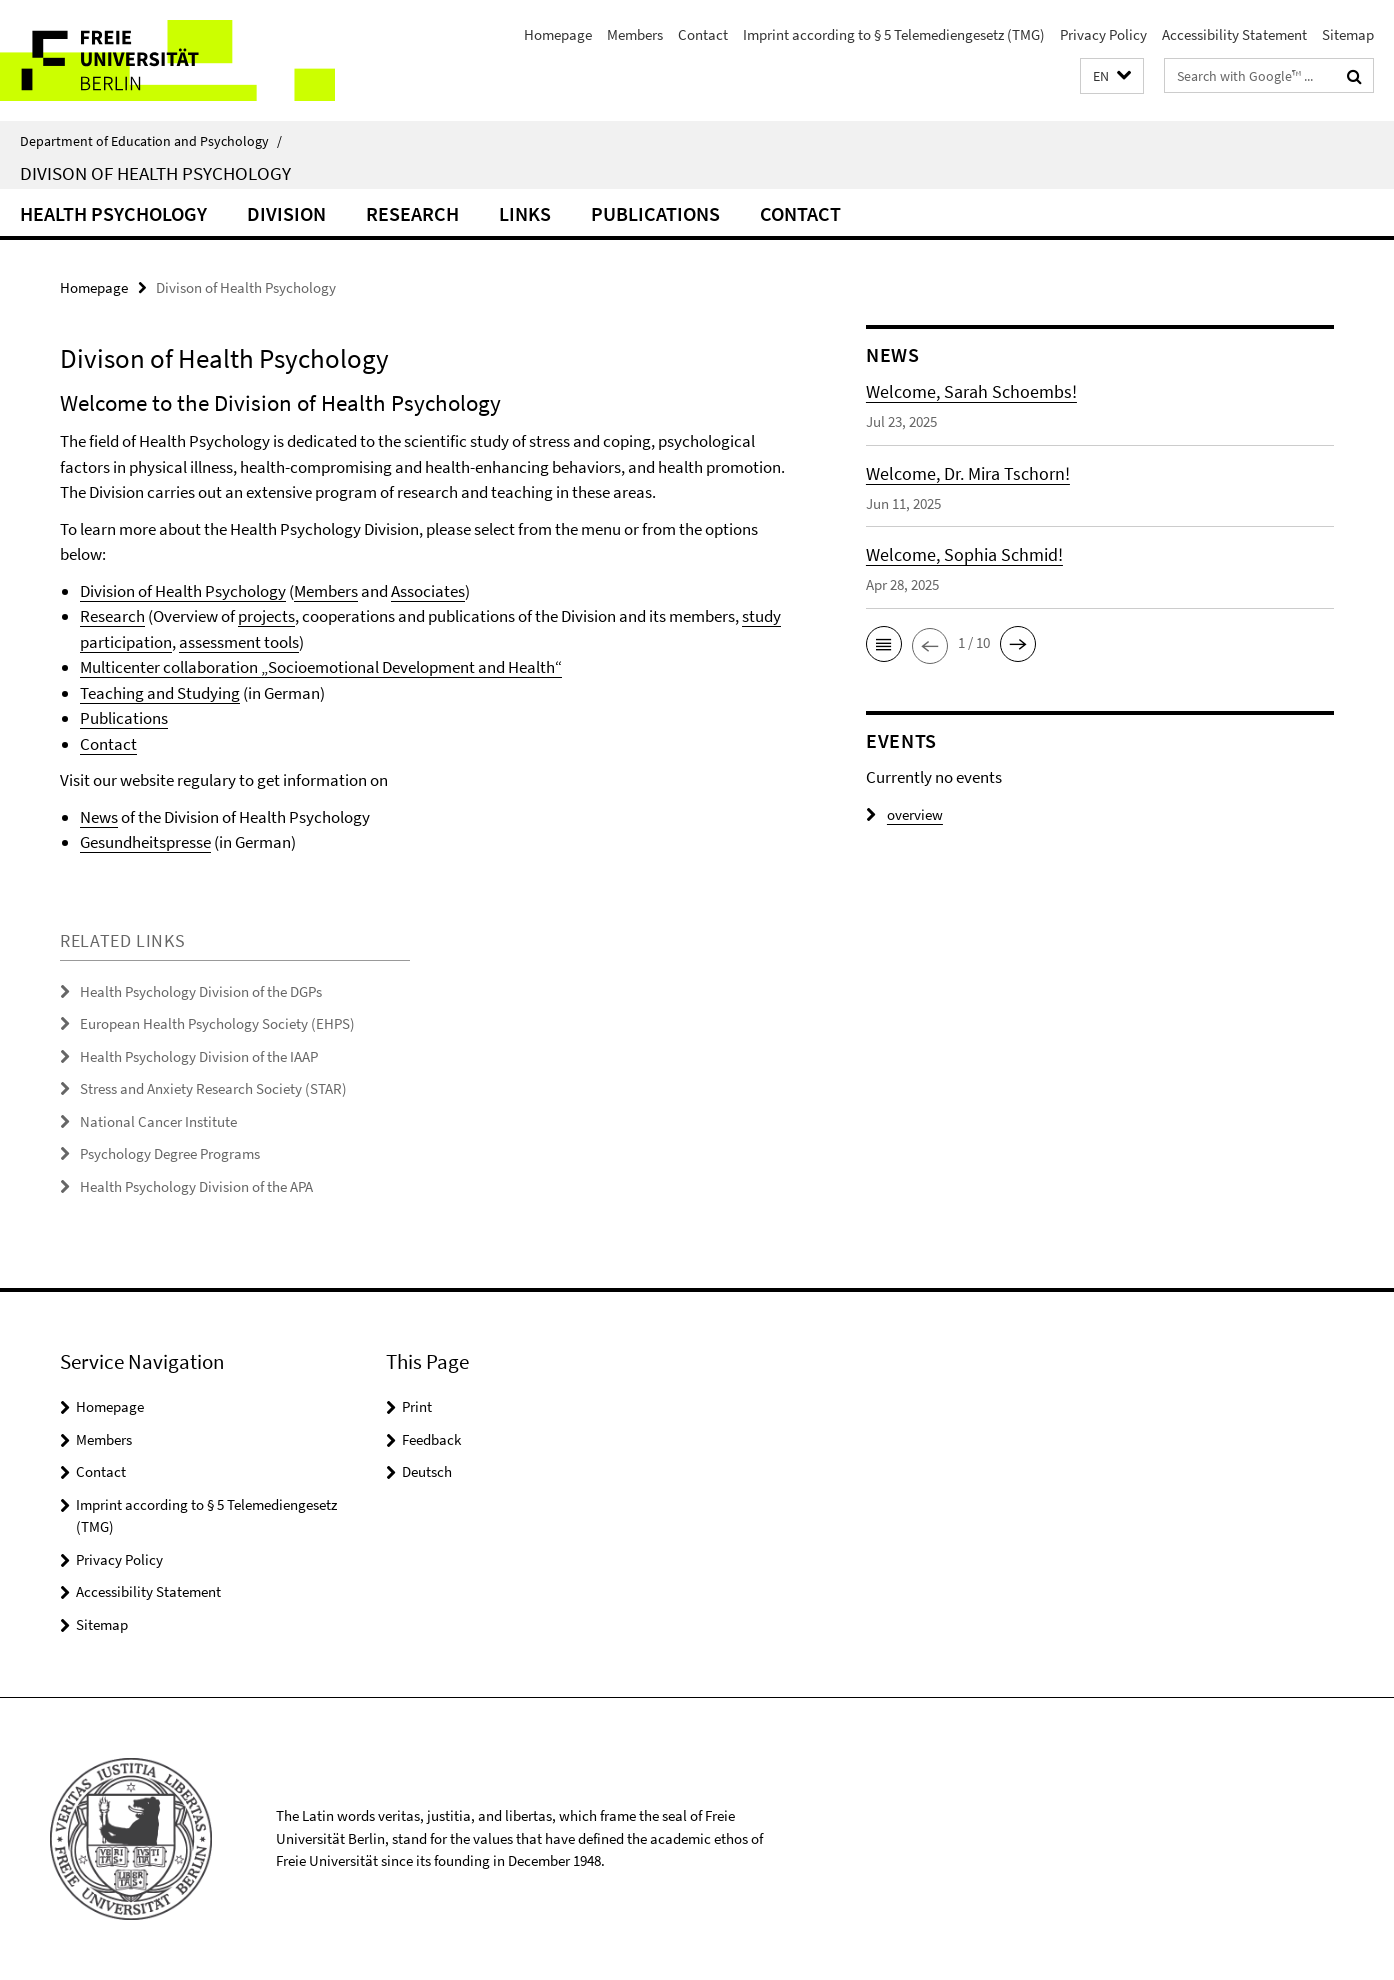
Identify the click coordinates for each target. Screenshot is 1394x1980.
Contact (703, 34)
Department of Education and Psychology (151, 141)
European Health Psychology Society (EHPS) (217, 1023)
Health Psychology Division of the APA (196, 1186)
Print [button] (417, 1406)
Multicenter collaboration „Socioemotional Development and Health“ (321, 667)
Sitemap (1348, 34)
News (99, 817)
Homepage (558, 34)
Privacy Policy (1103, 34)
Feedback (431, 1439)
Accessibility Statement (1234, 34)
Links (525, 213)
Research (412, 213)
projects (266, 616)
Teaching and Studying (160, 693)
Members (635, 34)
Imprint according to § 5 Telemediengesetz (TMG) (894, 34)
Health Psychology (113, 213)
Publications (655, 213)
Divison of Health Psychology (155, 173)
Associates (428, 591)
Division (286, 213)
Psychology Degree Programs (170, 1153)
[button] (1112, 76)
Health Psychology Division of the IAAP (199, 1056)
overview (904, 814)
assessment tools (239, 642)
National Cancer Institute (158, 1121)
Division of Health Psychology (183, 591)
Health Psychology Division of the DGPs (201, 991)
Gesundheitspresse (145, 842)
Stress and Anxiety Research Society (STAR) (213, 1088)
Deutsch (427, 1471)
